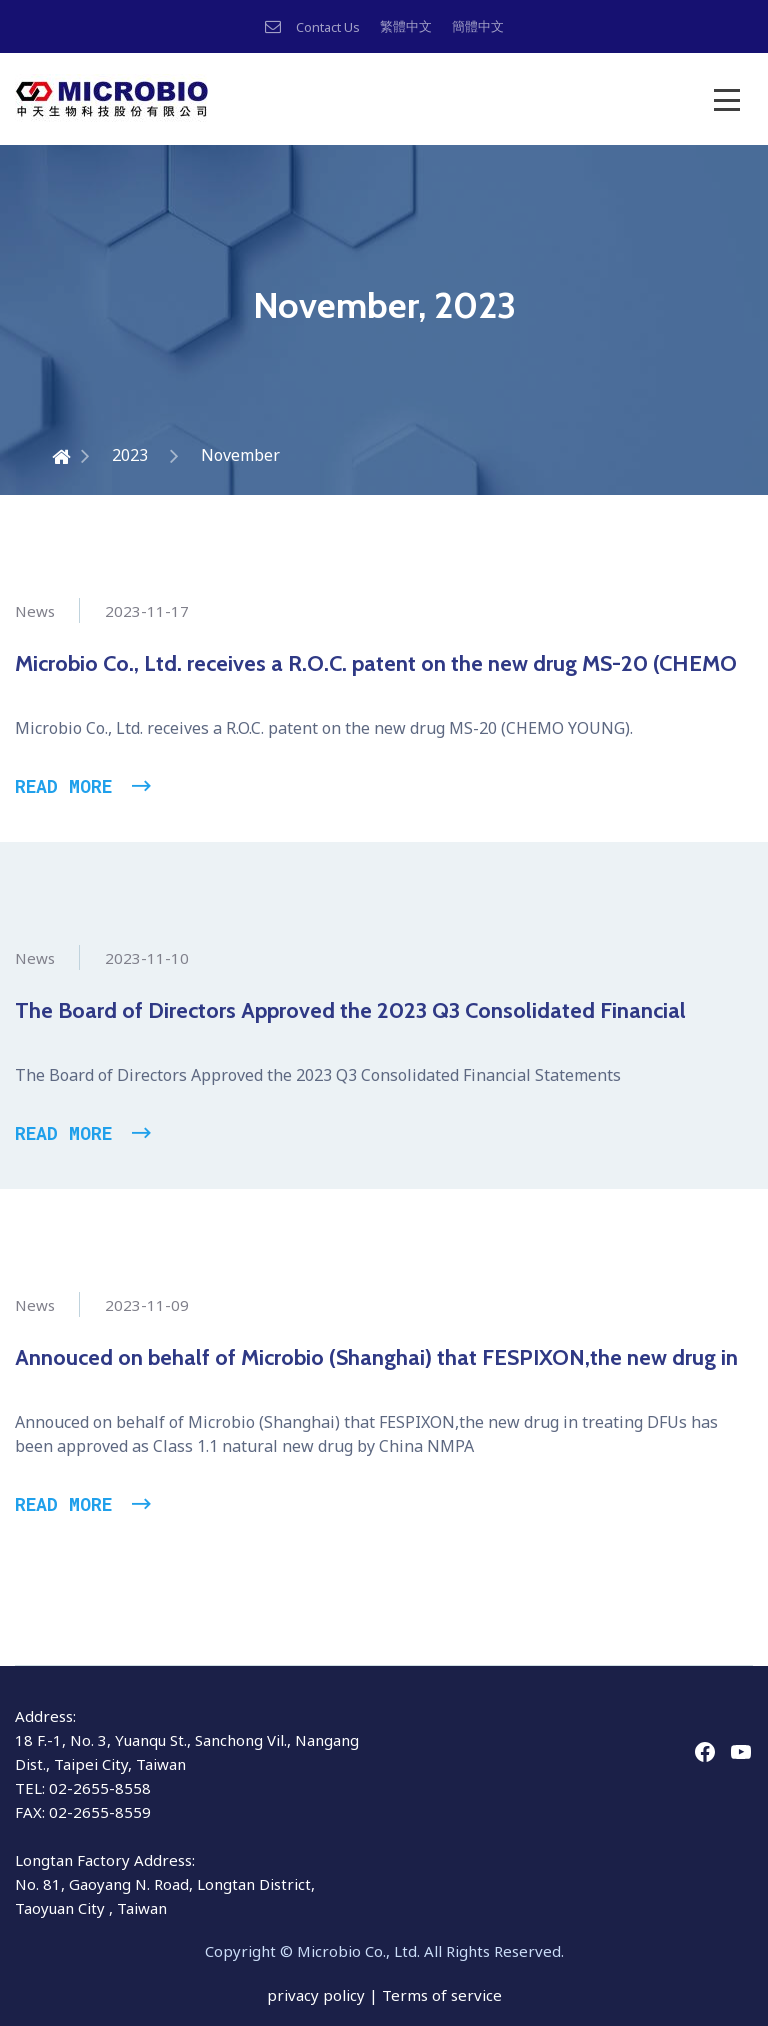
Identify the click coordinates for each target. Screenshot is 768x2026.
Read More (63, 786)
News (35, 611)
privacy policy (318, 1995)
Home (37, 455)
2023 (130, 455)
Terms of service (442, 1995)
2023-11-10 (147, 958)
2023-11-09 (147, 1305)
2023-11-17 (147, 611)
